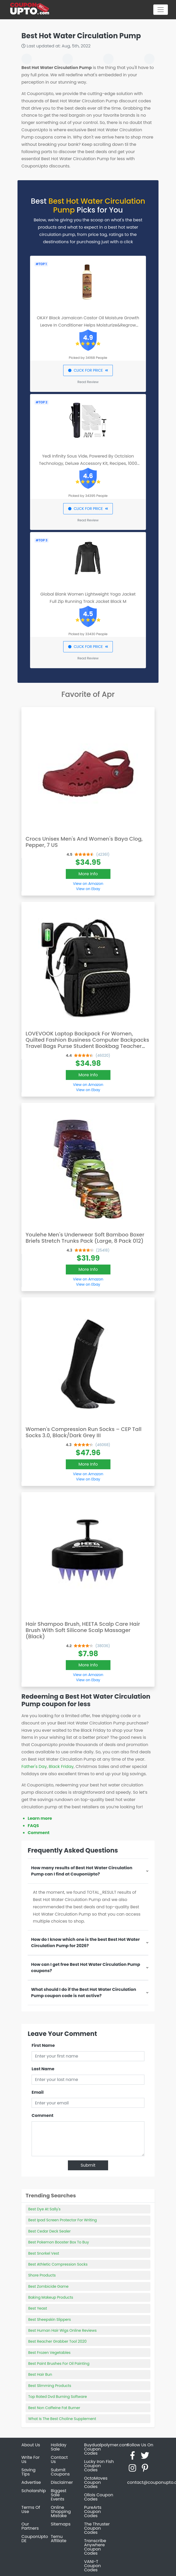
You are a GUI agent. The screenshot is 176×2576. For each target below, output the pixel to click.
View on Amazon (88, 883)
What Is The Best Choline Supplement (62, 2418)
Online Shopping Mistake (61, 2511)
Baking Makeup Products (50, 2297)
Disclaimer (62, 2482)
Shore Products (42, 2275)
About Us (30, 2445)
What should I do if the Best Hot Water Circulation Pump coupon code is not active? (83, 1992)
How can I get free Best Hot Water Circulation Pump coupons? (85, 1967)
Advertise (31, 2482)
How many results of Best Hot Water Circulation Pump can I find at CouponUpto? (81, 1871)
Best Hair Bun (40, 2374)
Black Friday (61, 1767)
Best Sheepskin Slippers (49, 2319)
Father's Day (34, 1767)
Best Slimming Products (49, 2385)
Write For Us (30, 2459)
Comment (38, 1833)
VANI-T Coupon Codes (92, 2566)
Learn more (40, 1818)
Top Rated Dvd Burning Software (57, 2396)
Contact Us (59, 2459)
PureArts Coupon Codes (92, 2511)
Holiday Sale (59, 2447)
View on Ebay (88, 888)
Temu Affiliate (59, 2539)
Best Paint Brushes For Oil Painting (59, 2363)
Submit (88, 2165)
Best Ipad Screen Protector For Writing (62, 2220)
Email (38, 2092)
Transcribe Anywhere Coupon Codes (95, 2547)
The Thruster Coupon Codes (97, 2528)
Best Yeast (37, 2308)
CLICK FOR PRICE (88, 370)
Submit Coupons (60, 2472)
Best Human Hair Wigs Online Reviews (62, 2330)
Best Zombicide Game (48, 2286)
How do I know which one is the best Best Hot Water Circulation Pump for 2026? (85, 1942)
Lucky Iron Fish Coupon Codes (99, 2466)
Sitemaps (61, 2524)
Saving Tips (28, 2472)
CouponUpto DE (34, 2539)
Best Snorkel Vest (43, 2253)
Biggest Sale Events (58, 2495)
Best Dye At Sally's (44, 2209)
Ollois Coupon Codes (98, 2497)
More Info (88, 874)
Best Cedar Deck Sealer (49, 2231)
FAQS (33, 1826)
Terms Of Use (30, 2509)
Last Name (43, 2069)
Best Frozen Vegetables (49, 2352)
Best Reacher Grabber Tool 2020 (57, 2341)
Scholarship (33, 2491)
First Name (43, 2045)
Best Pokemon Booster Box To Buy (58, 2242)
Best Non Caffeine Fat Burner (54, 2407)
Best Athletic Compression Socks (57, 2264)
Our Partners (30, 2526)
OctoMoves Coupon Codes (96, 2482)
